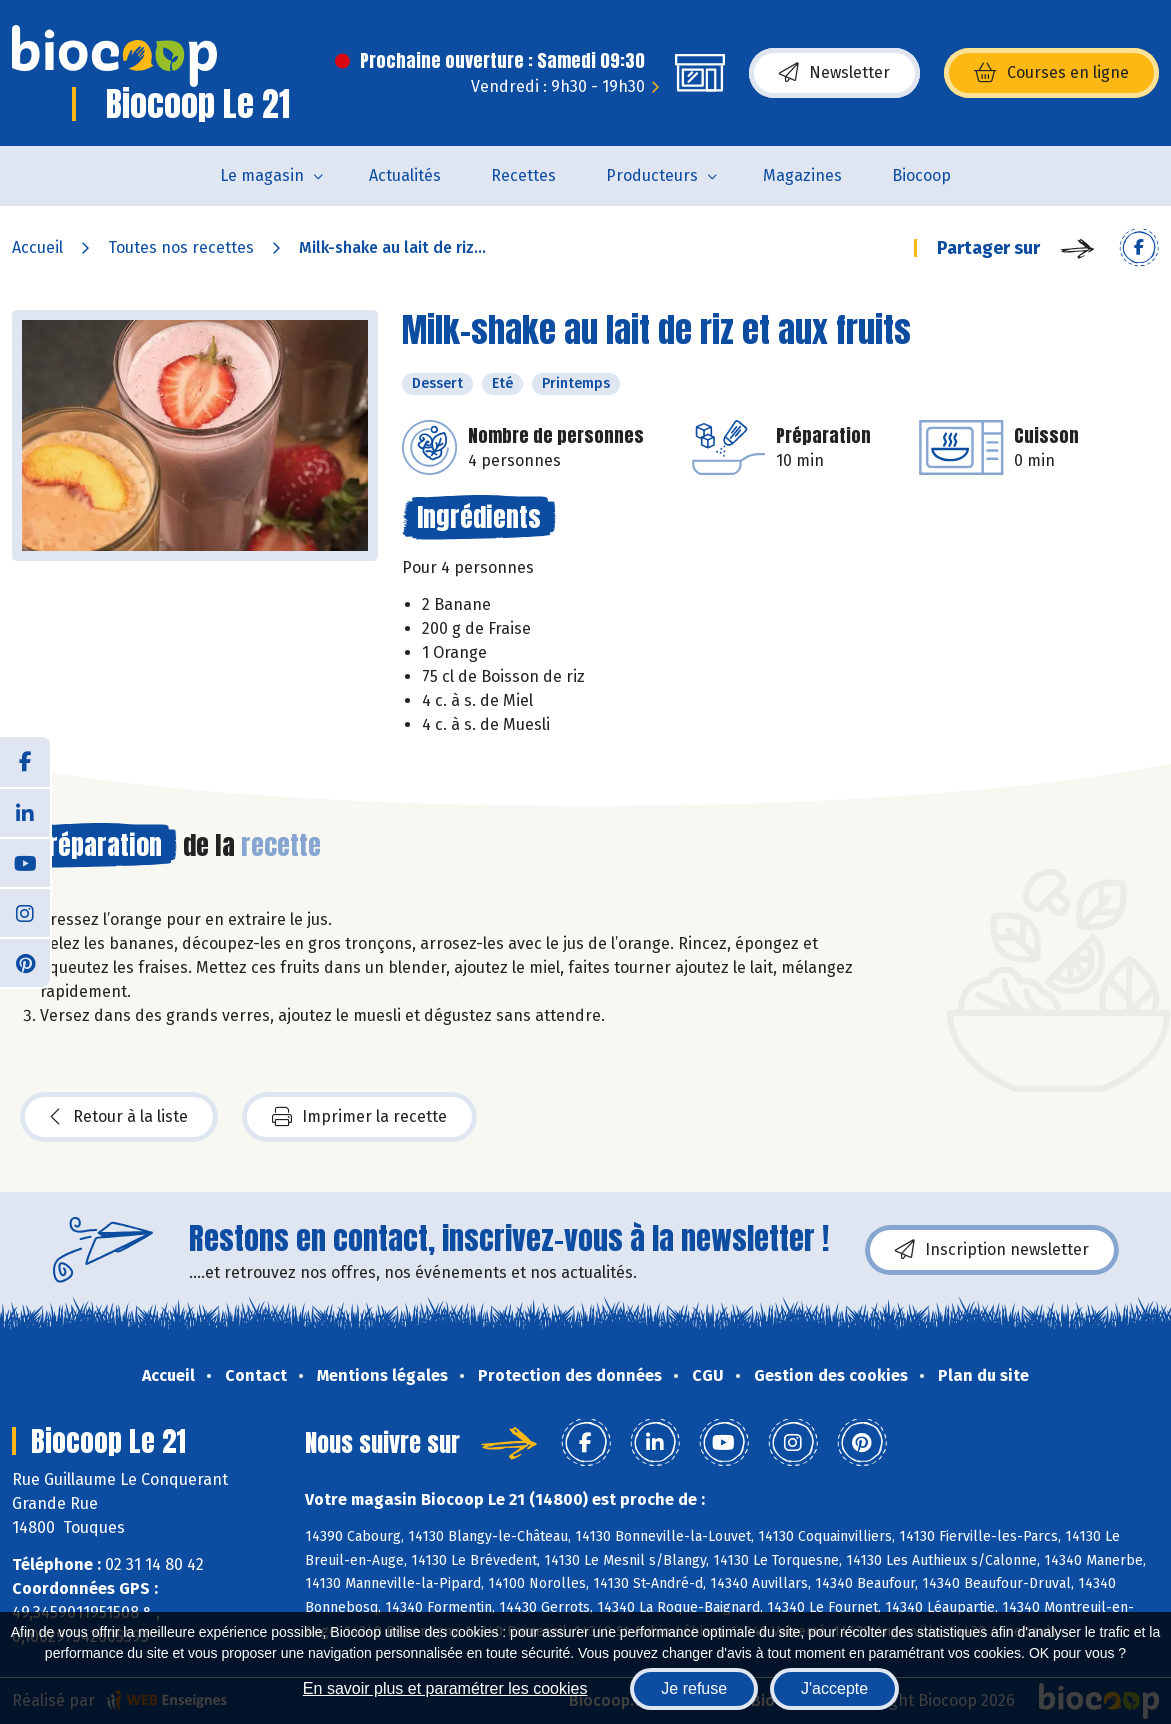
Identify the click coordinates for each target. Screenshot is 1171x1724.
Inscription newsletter (992, 1250)
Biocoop (921, 175)
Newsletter (834, 73)
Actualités (405, 175)
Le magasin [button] (262, 175)
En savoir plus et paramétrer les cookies (445, 1688)
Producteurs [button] (652, 175)
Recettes (523, 175)
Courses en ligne (1051, 73)
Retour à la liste (119, 1117)
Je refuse (694, 1688)
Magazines (802, 175)
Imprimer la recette (359, 1117)
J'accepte (834, 1688)
